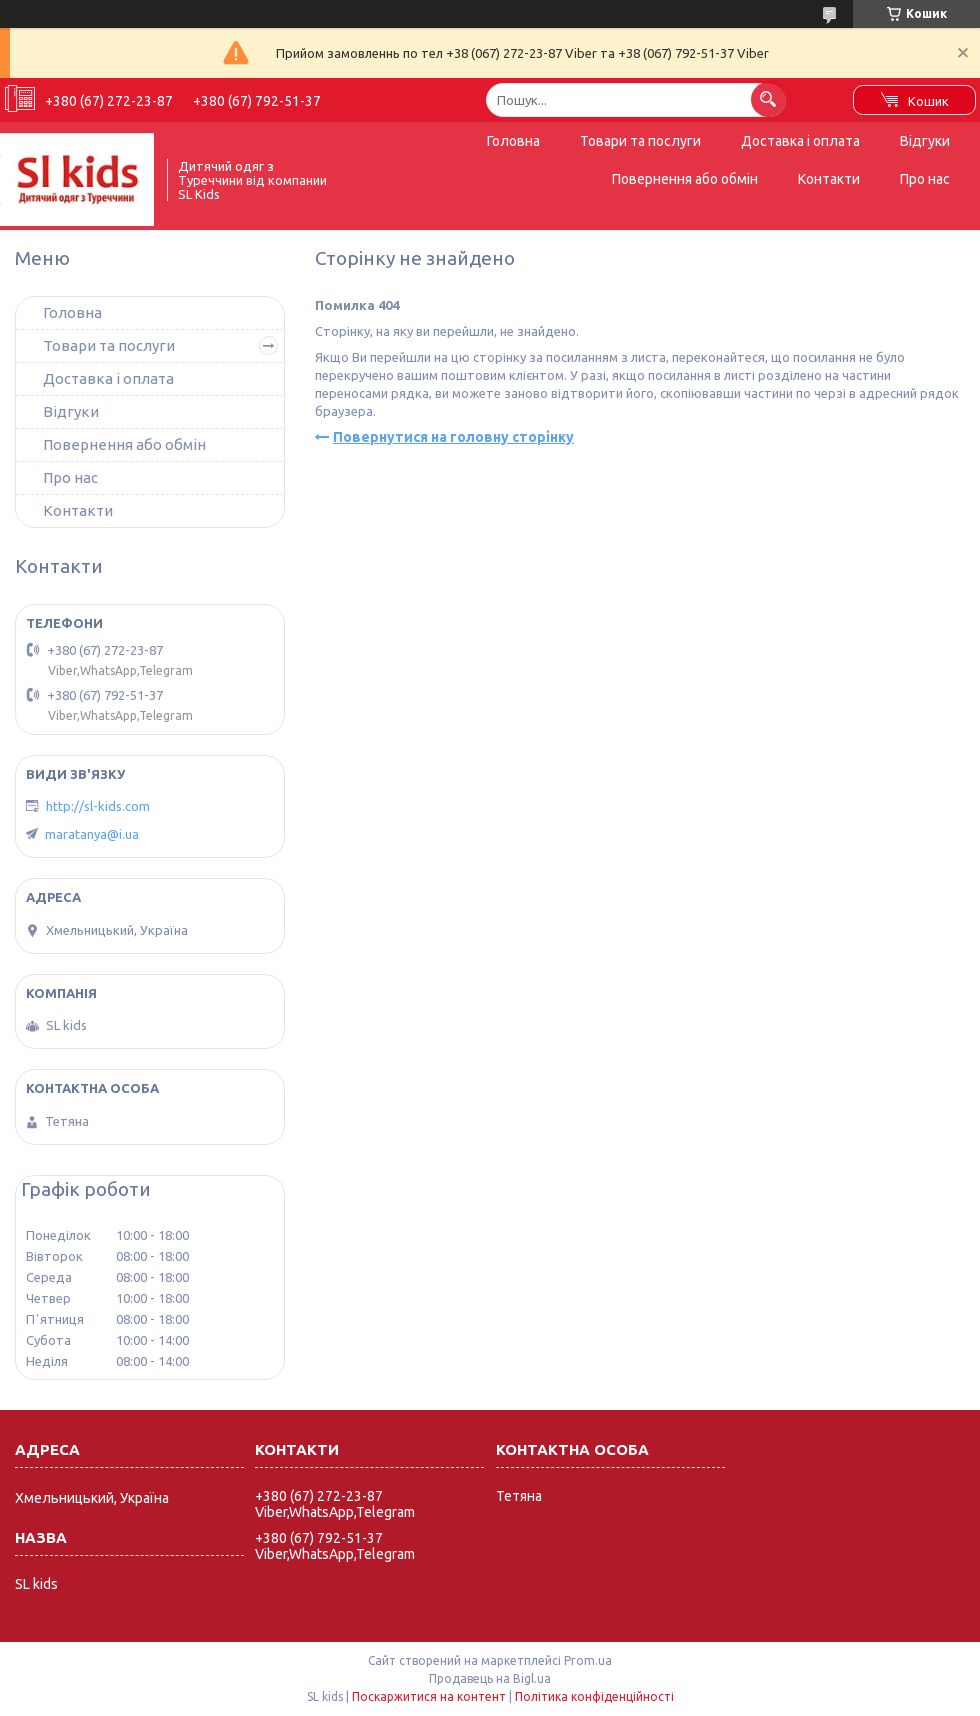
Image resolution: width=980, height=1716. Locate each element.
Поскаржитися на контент (429, 1696)
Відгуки (925, 141)
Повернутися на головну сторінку (453, 437)
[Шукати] (768, 99)
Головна (513, 141)
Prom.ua (588, 1660)
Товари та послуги (640, 141)
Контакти (829, 179)
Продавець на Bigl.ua (490, 1678)
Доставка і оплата (800, 141)
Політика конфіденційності (594, 1696)
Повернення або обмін (685, 179)
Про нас (925, 179)
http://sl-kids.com (98, 806)
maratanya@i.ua (92, 834)
